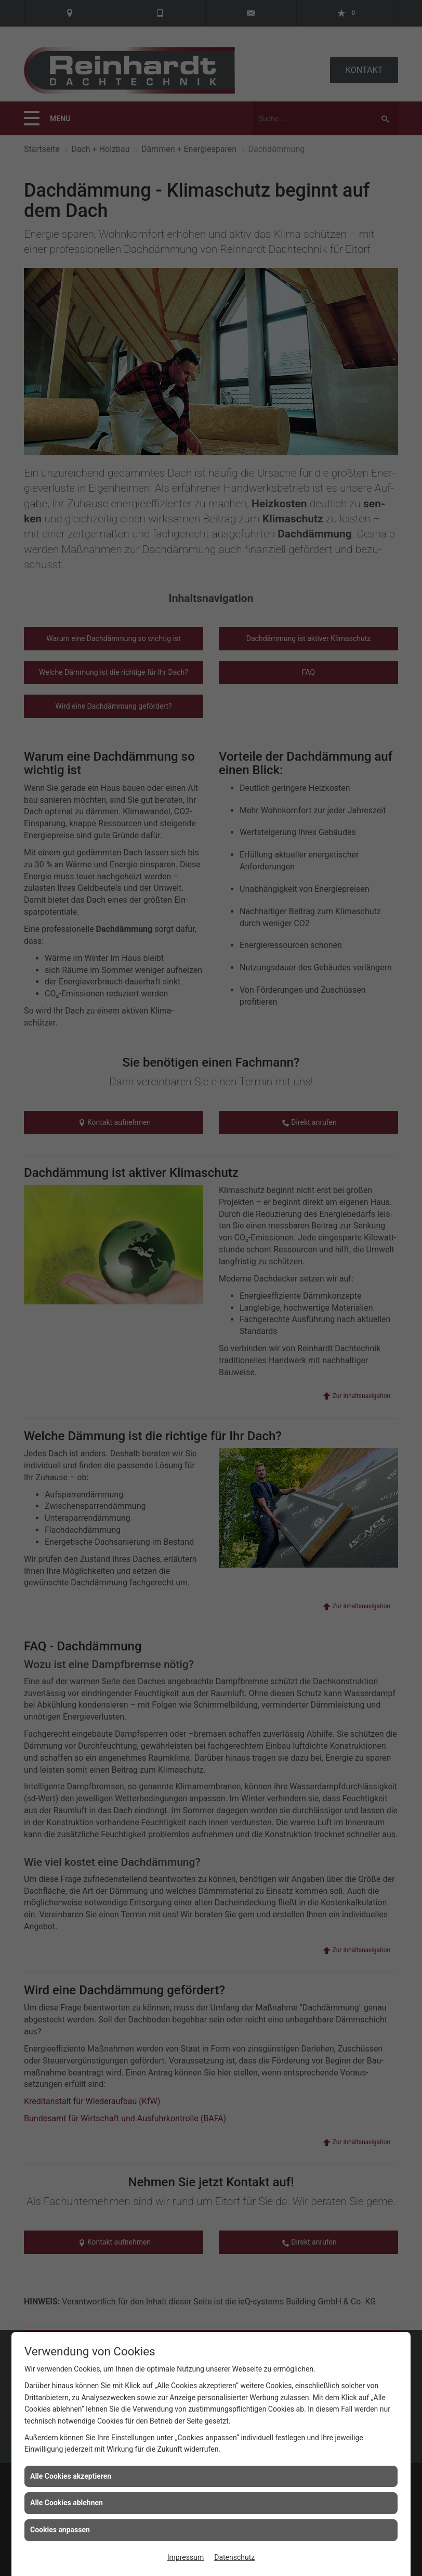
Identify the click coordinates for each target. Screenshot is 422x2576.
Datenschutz (234, 2557)
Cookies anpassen (60, 2530)
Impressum (185, 2557)
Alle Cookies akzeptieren (70, 2476)
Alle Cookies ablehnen (66, 2502)
